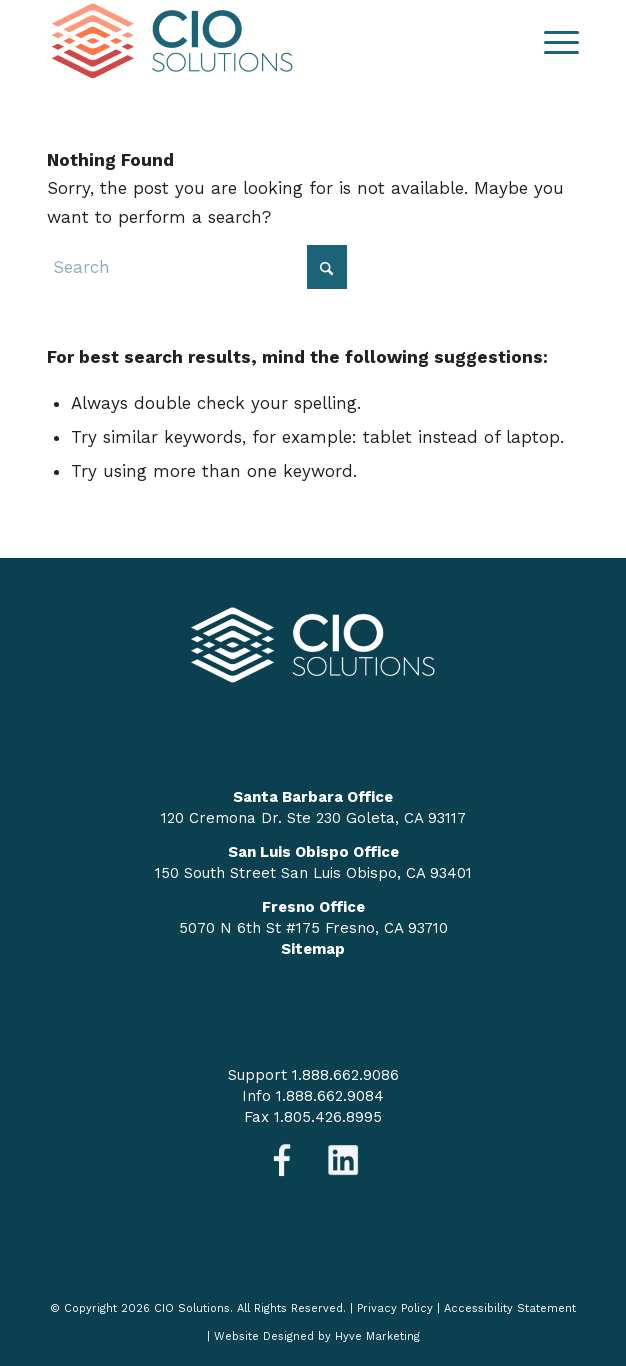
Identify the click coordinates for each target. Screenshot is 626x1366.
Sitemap (313, 949)
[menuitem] (551, 41)
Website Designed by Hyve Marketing (317, 1336)
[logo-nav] (260, 41)
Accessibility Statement (510, 1308)
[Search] (197, 267)
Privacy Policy (395, 1308)
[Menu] (551, 41)
